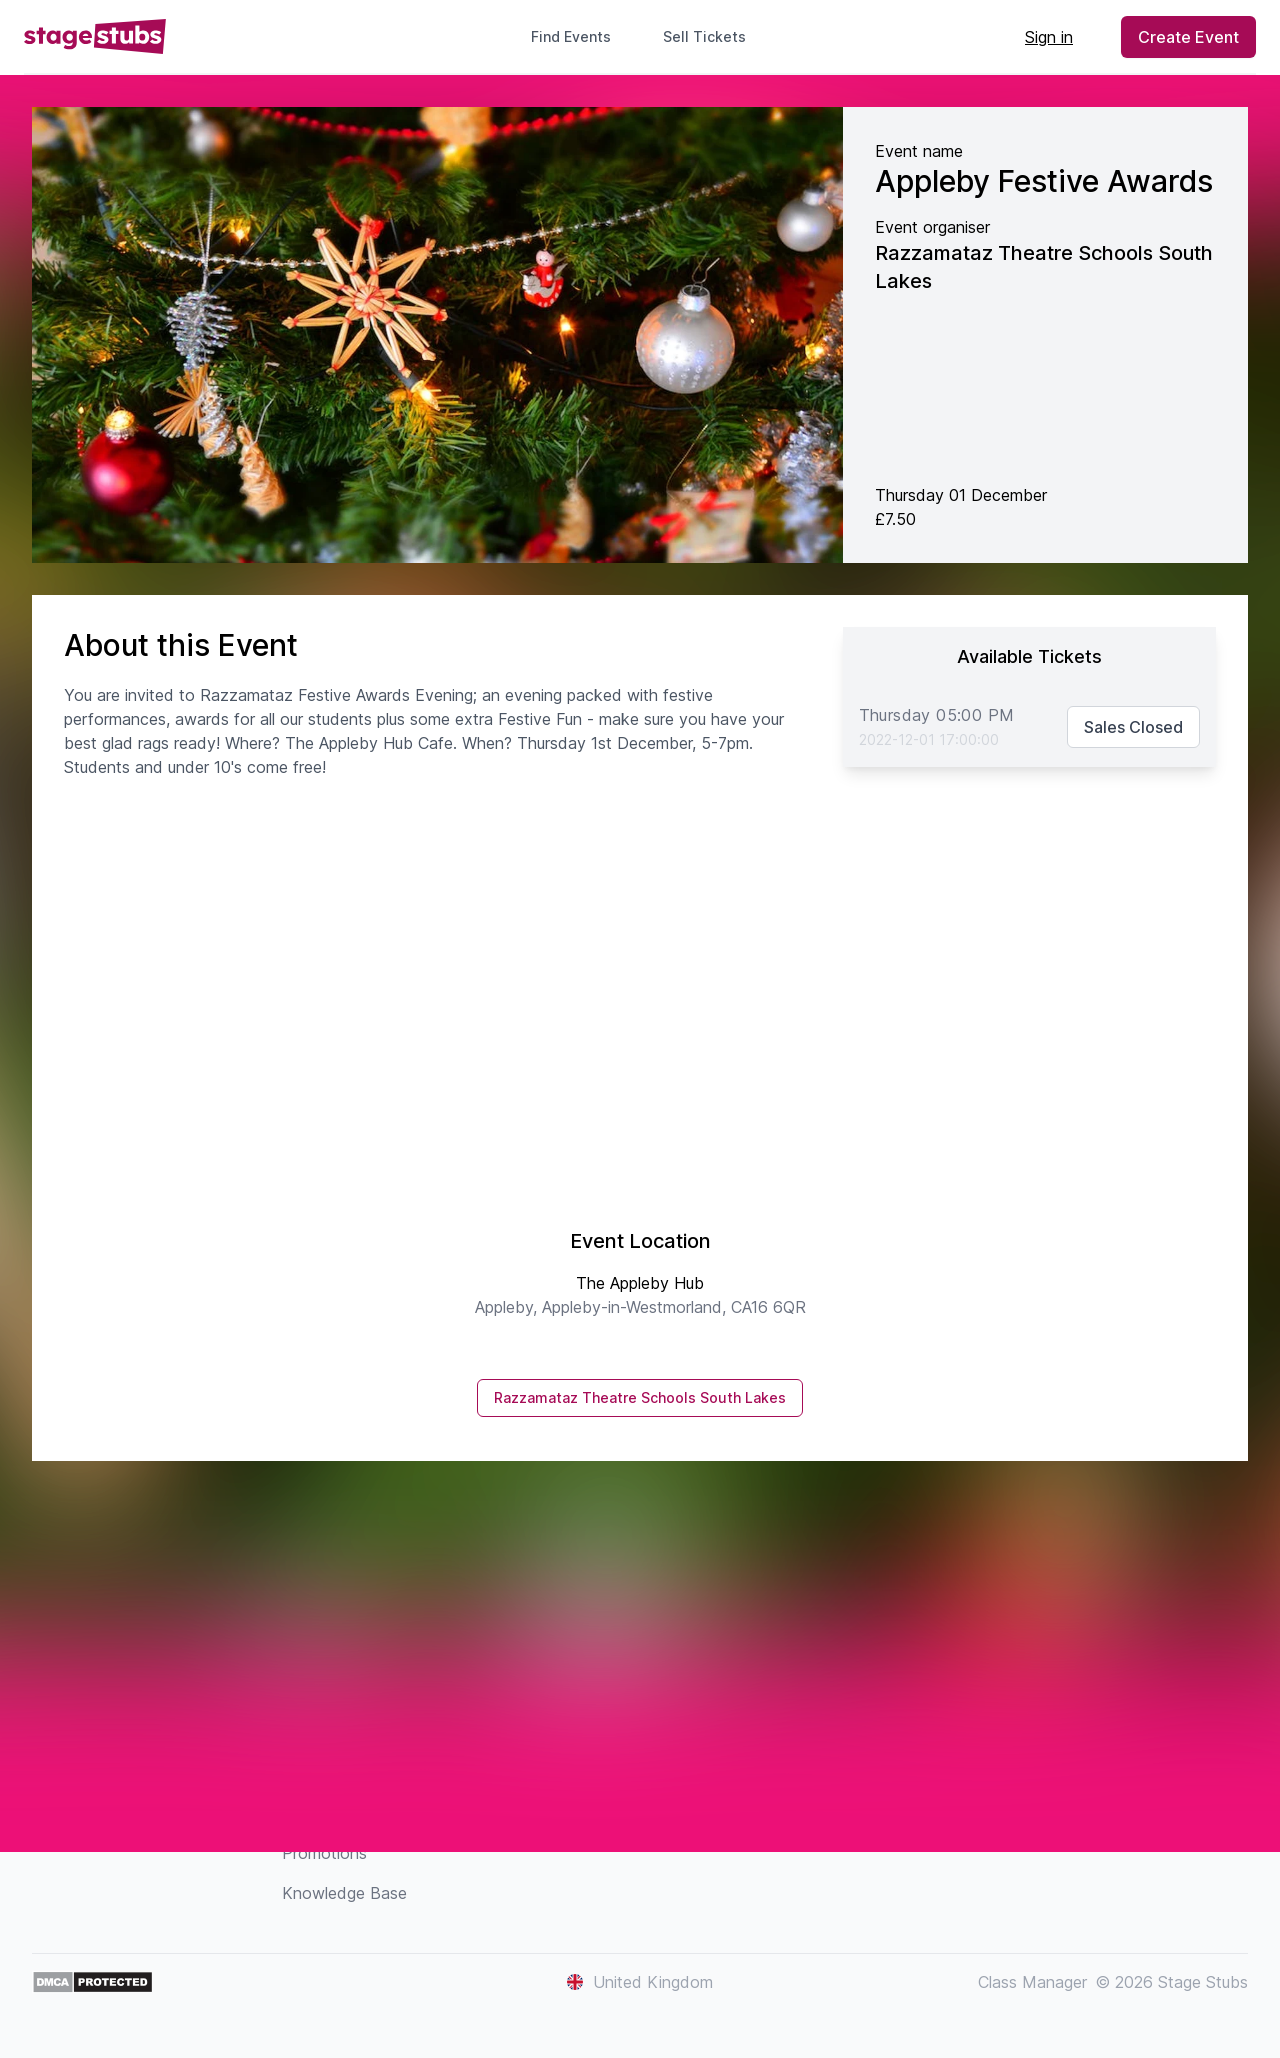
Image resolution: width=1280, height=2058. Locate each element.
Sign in (1049, 37)
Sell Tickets (712, 36)
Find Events (571, 36)
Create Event (1188, 37)
